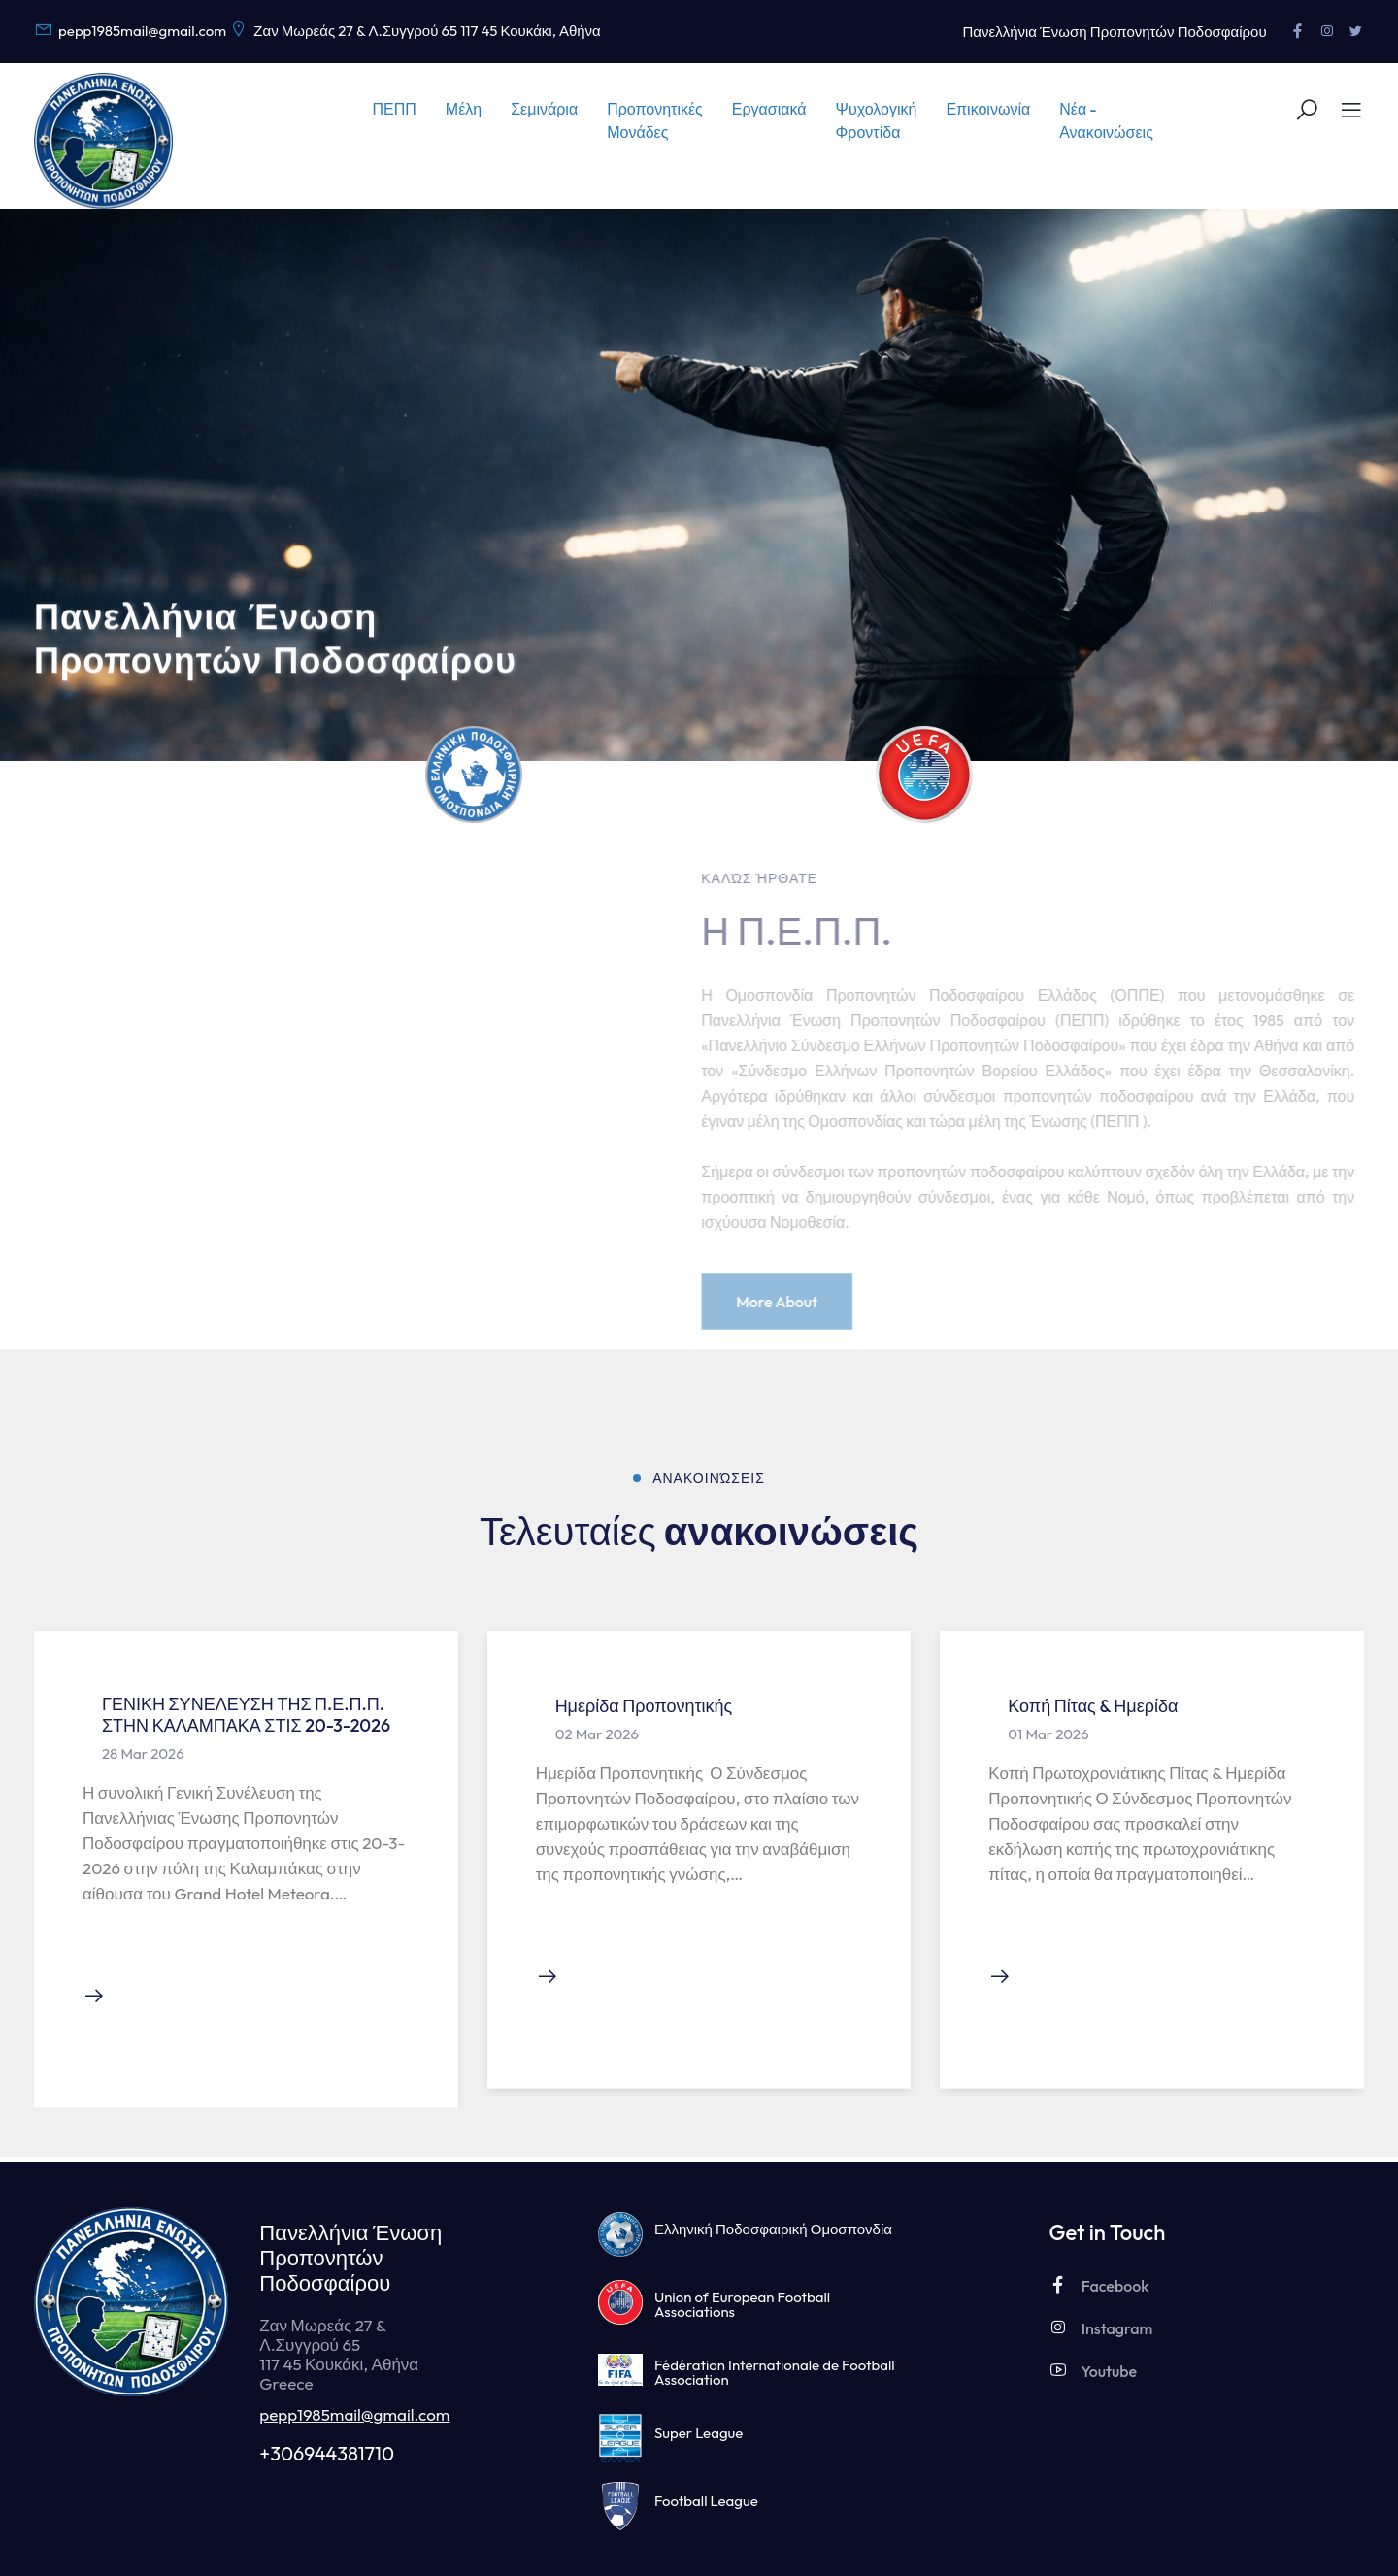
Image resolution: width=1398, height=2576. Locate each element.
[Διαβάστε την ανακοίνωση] (94, 1997)
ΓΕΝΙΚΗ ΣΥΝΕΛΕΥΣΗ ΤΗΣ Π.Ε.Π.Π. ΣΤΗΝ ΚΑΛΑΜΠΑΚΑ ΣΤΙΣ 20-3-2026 (246, 1714)
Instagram (1100, 2328)
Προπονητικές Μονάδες (655, 120)
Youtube (1092, 2371)
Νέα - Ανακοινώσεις (1106, 120)
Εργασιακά (769, 108)
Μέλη (464, 108)
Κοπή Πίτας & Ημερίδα (1093, 1706)
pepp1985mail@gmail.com (354, 2414)
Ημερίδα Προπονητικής (644, 1706)
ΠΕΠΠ (394, 108)
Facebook (1098, 2285)
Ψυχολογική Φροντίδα (876, 120)
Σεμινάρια (544, 108)
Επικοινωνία (988, 108)
